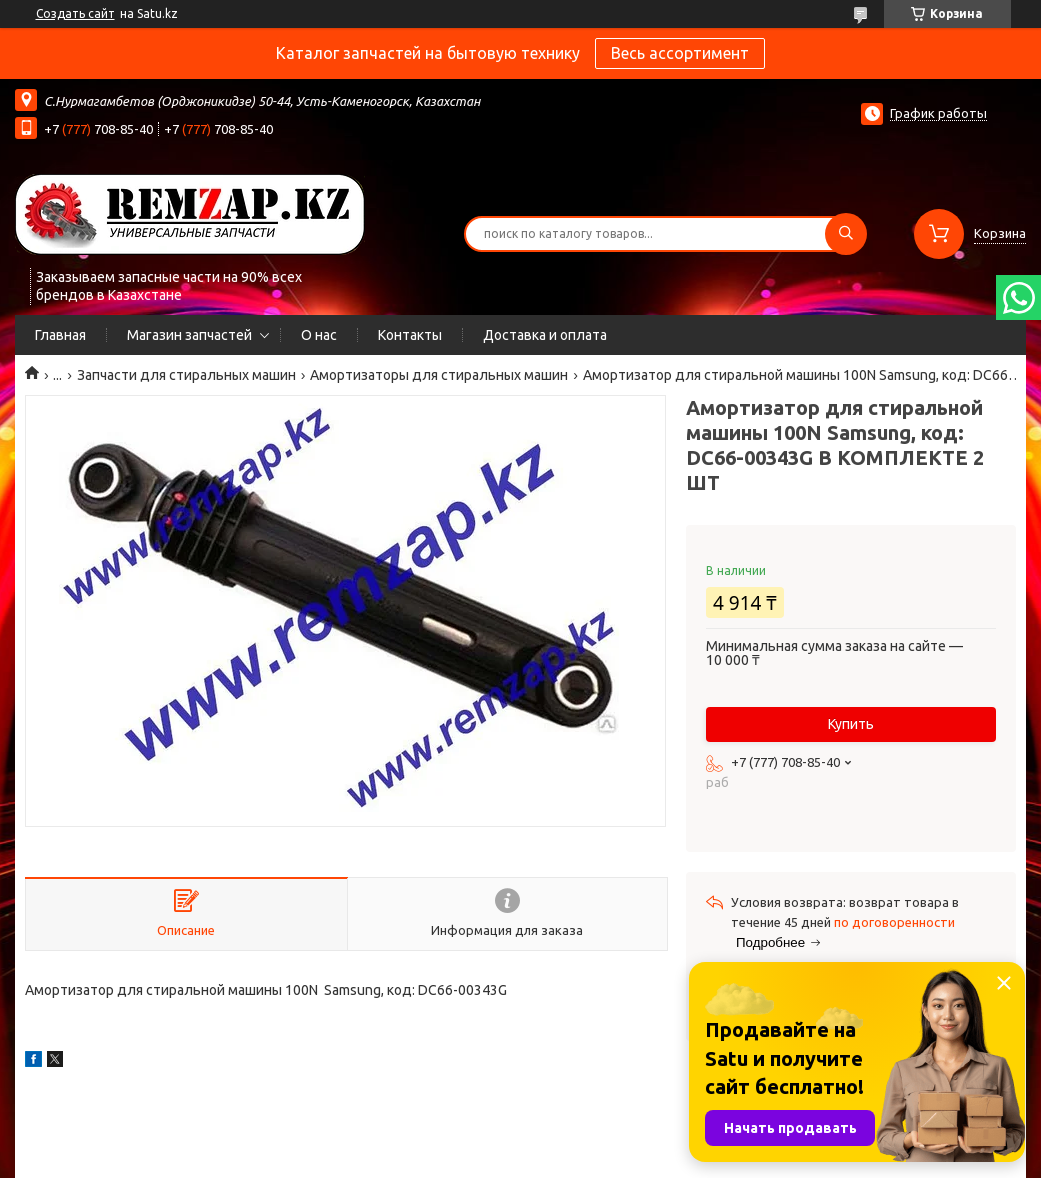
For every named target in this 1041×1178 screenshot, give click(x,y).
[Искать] (846, 234)
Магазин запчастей (189, 335)
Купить (851, 724)
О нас (319, 335)
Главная (60, 335)
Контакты (410, 335)
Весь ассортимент (680, 53)
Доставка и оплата (545, 335)
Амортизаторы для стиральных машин (439, 375)
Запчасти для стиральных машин (186, 375)
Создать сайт (75, 13)
